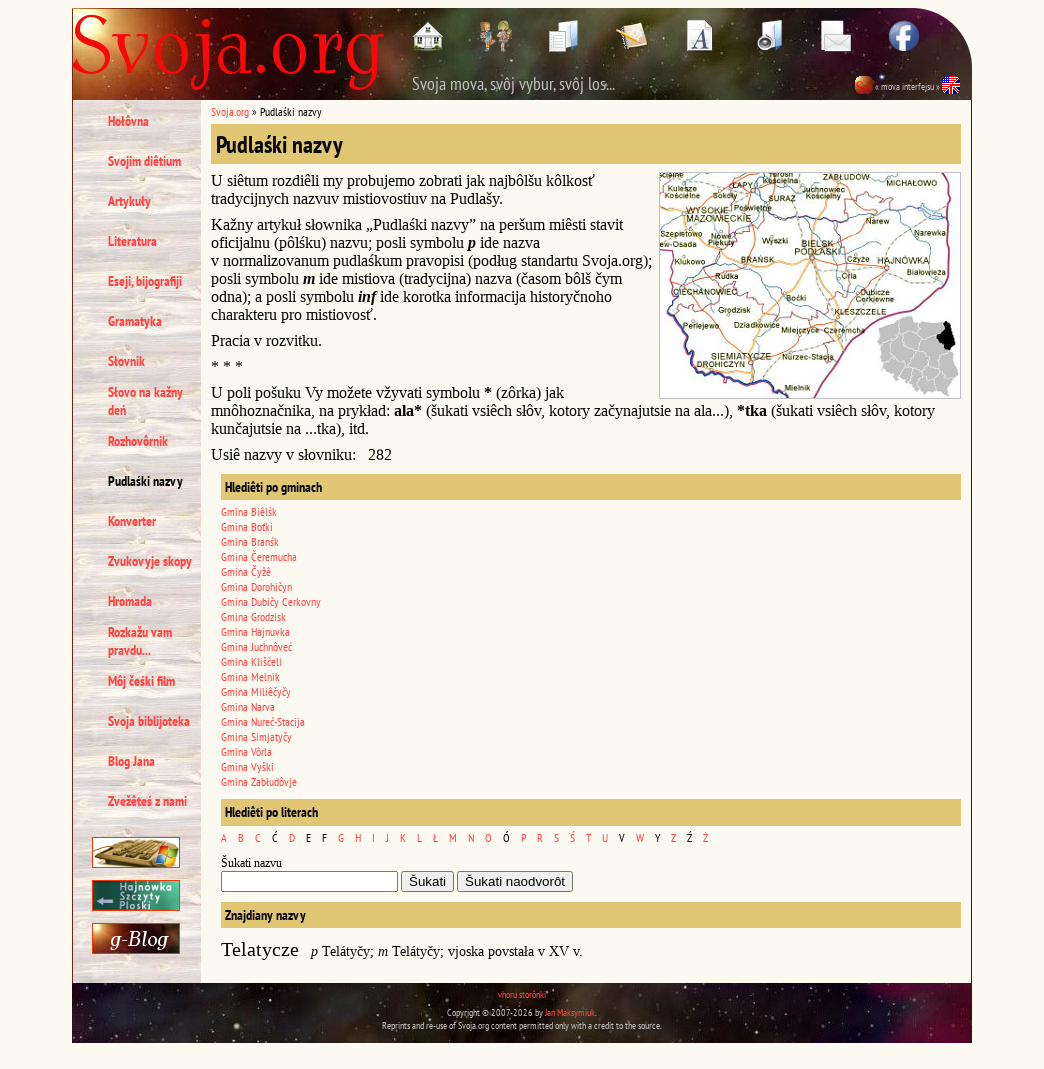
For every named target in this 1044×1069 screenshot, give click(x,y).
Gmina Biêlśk (249, 511)
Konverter (132, 521)
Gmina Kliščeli (251, 661)
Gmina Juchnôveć (256, 646)
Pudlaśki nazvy (145, 481)
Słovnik (126, 361)
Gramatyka (135, 321)
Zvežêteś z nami (147, 801)
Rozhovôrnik (138, 441)
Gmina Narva (248, 706)
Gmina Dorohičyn (256, 586)
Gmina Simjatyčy (256, 736)
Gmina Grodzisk (253, 616)
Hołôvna (128, 121)
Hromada (130, 601)
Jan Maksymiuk (570, 1012)
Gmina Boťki (247, 526)
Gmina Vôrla (246, 751)
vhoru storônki (522, 994)
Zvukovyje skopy (150, 561)
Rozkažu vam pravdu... (140, 641)
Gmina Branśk (250, 541)
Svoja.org (230, 111)
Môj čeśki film (141, 681)
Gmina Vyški (247, 766)
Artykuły (129, 201)
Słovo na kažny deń (145, 401)
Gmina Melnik (250, 676)
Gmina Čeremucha (259, 556)
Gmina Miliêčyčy (256, 691)
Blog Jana (131, 761)
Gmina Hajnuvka (255, 631)
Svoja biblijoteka (149, 721)
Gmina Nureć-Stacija (263, 721)
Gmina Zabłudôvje (259, 781)
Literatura (132, 241)
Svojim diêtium (144, 161)
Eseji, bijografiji (145, 281)
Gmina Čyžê (246, 571)
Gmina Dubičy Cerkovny (271, 601)
